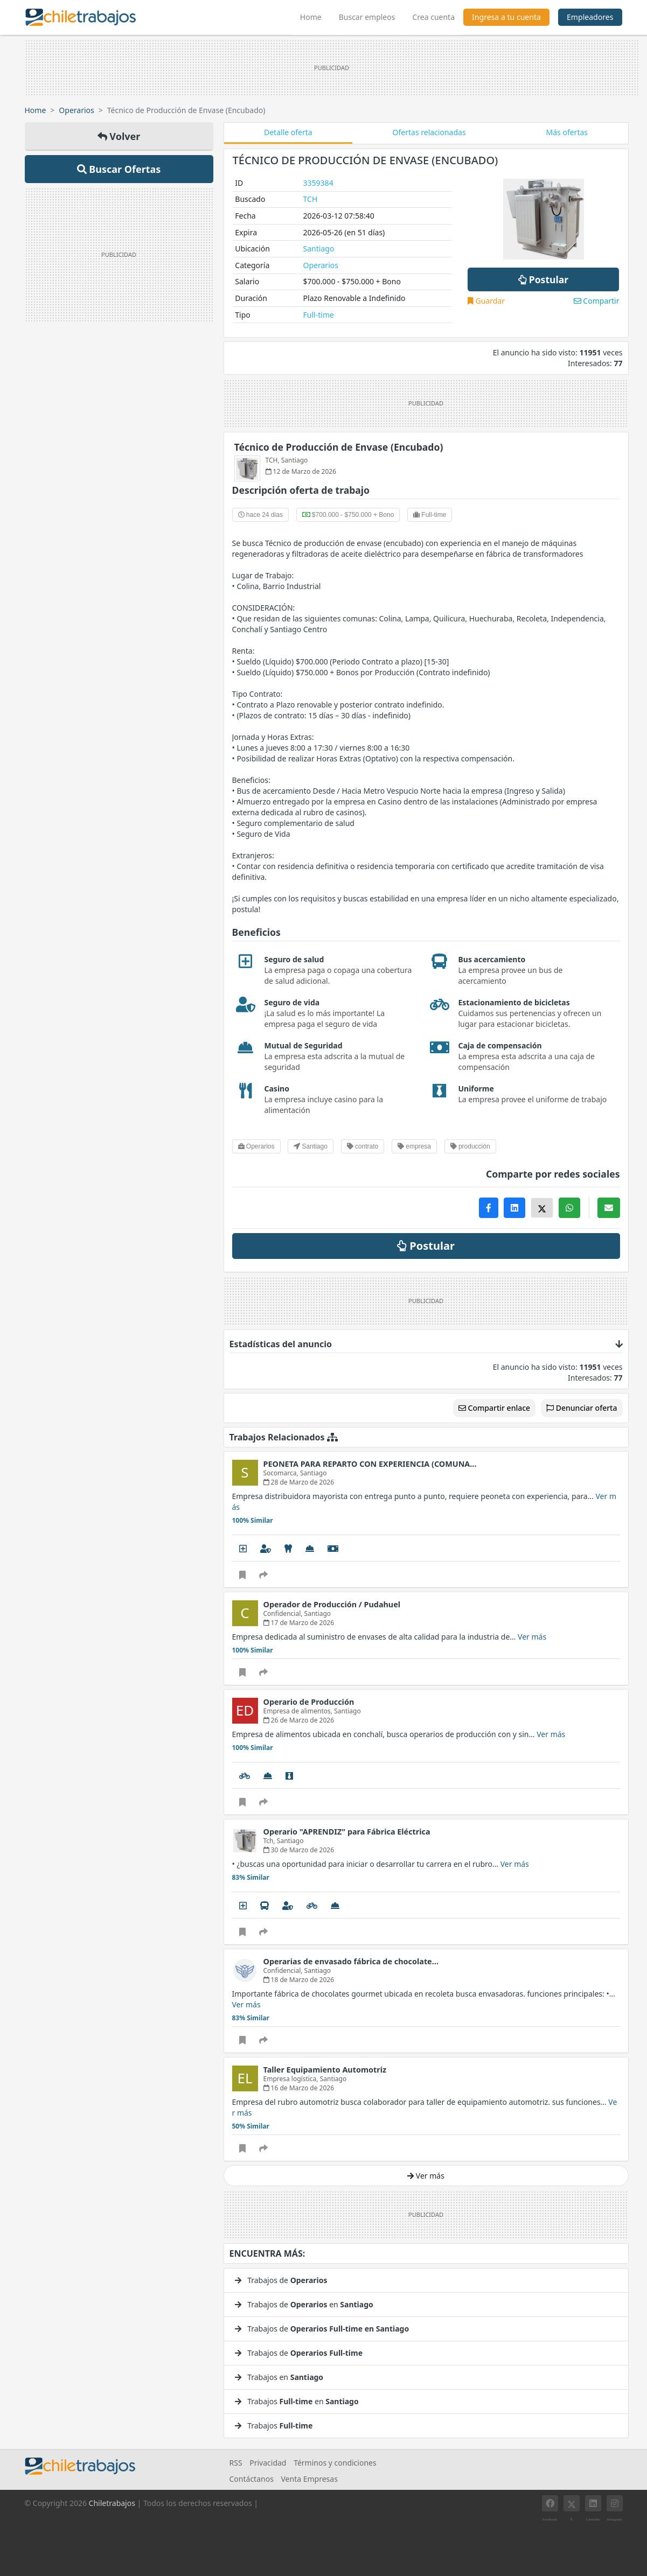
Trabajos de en (304, 2304)
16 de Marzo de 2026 (299, 2087)
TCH (310, 199)
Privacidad (267, 2463)
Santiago (319, 248)
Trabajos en (279, 2377)
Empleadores (590, 17)
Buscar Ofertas (119, 169)
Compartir (597, 301)
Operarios (76, 110)
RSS (235, 2463)
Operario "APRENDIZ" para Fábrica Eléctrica (346, 1831)
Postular (543, 279)
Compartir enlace (494, 1408)
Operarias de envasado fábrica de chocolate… (351, 1961)
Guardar (486, 301)
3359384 (318, 183)
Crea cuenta (433, 17)
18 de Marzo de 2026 (299, 1979)
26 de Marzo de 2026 (299, 1720)
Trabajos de (281, 2280)
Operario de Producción (308, 1702)
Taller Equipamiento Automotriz (325, 2069)
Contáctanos (251, 2479)
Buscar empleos (367, 17)
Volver (119, 136)
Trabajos (274, 2425)
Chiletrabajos (112, 2503)
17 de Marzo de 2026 (299, 1622)
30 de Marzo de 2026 (299, 1849)
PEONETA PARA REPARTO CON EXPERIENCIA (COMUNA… (370, 1464)
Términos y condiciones (335, 2463)
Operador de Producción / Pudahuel (332, 1604)
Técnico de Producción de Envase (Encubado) (338, 446)
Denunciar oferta (581, 1408)
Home (315, 15)
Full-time (318, 315)
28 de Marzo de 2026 (299, 1482)
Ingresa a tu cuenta (506, 17)
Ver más (532, 1637)
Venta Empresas (309, 2479)
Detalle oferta (288, 132)
